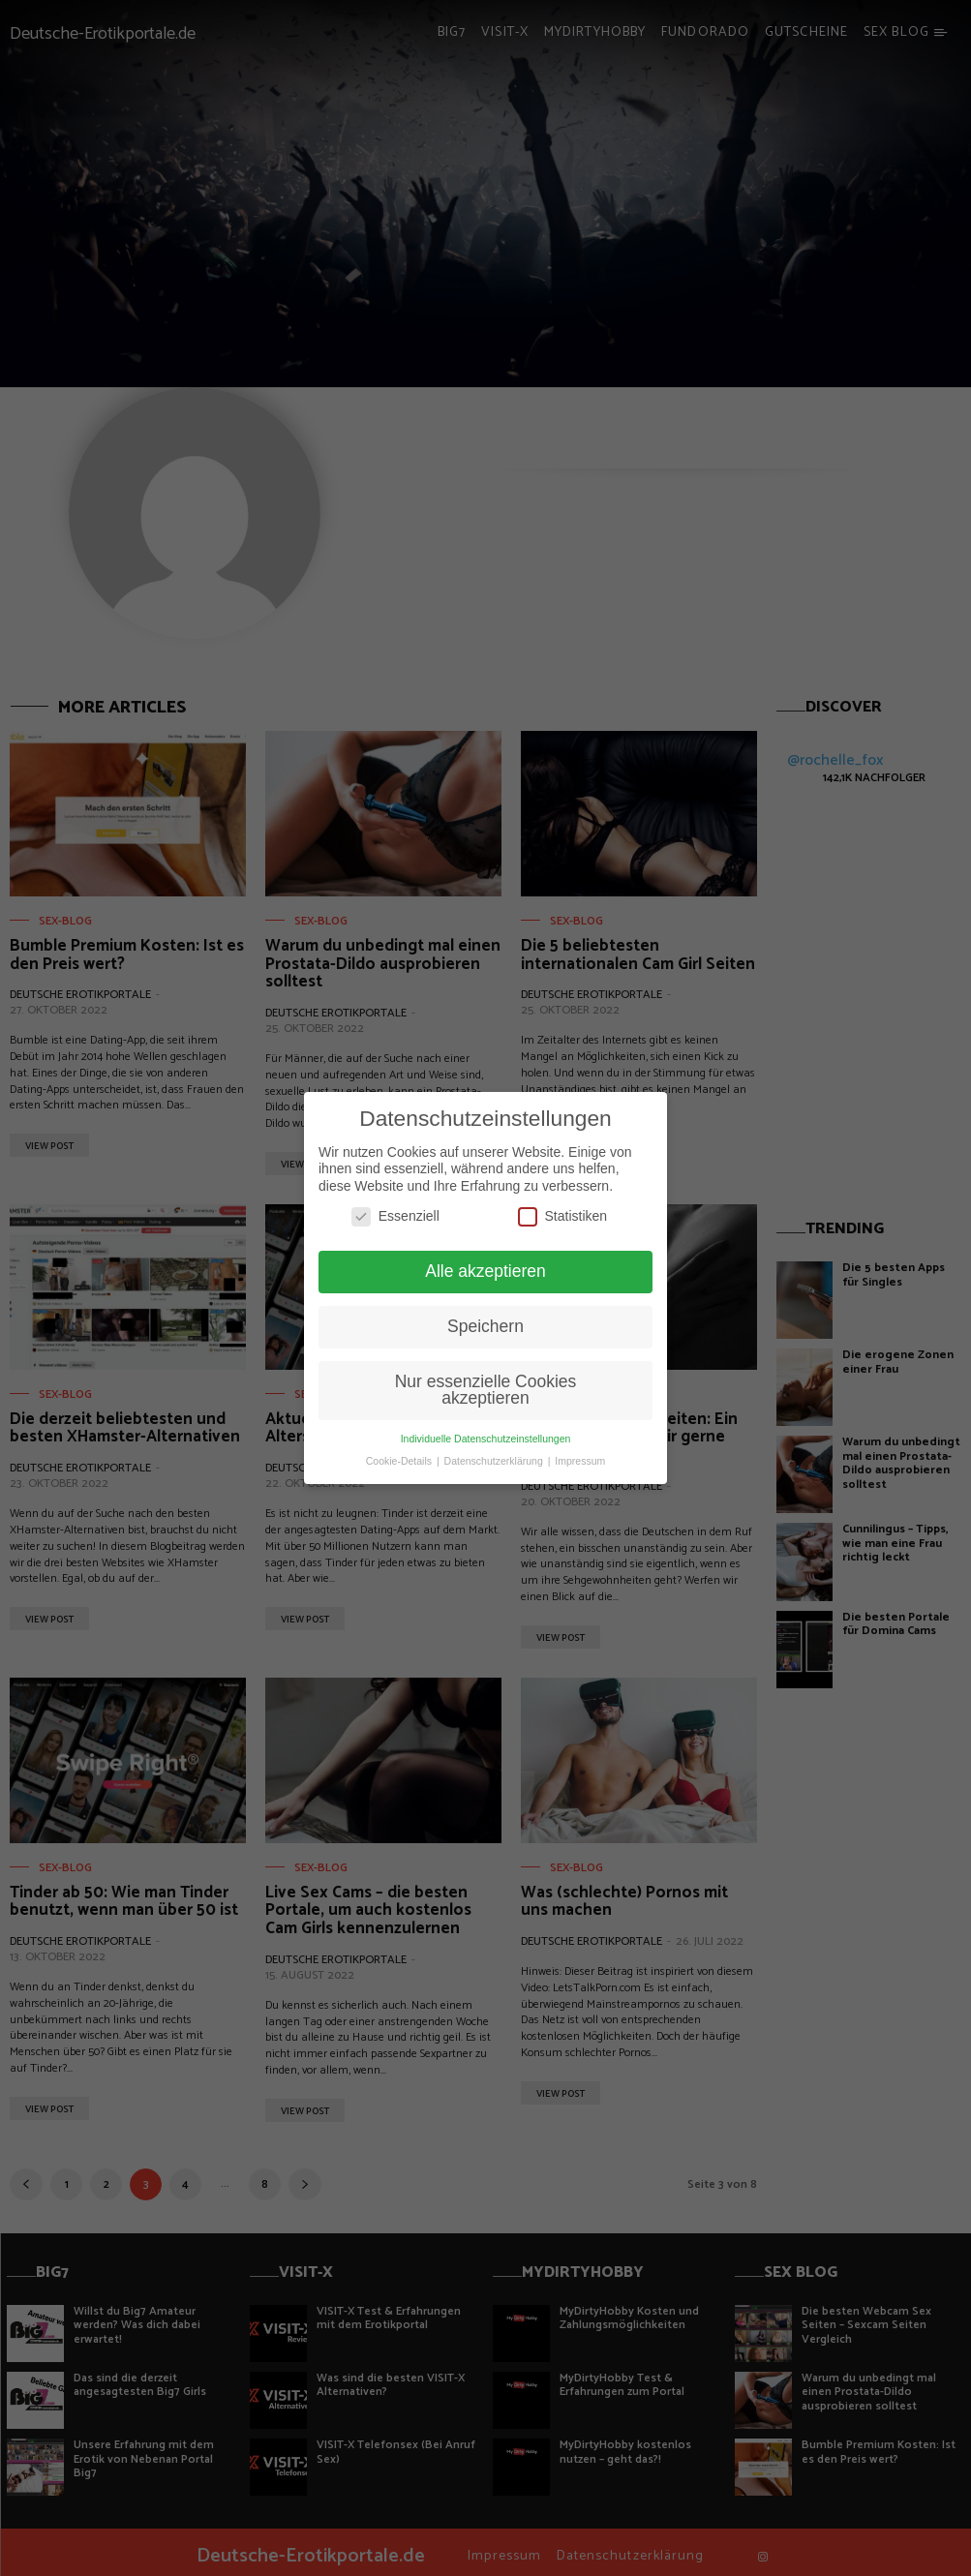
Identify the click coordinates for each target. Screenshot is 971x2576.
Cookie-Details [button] (400, 1461)
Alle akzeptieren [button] (485, 1271)
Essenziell (395, 1216)
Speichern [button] (485, 1326)
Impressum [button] (580, 1461)
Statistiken (563, 1216)
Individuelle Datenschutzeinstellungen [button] (486, 1438)
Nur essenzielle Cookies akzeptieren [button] (486, 1390)
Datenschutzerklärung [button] (495, 1461)
